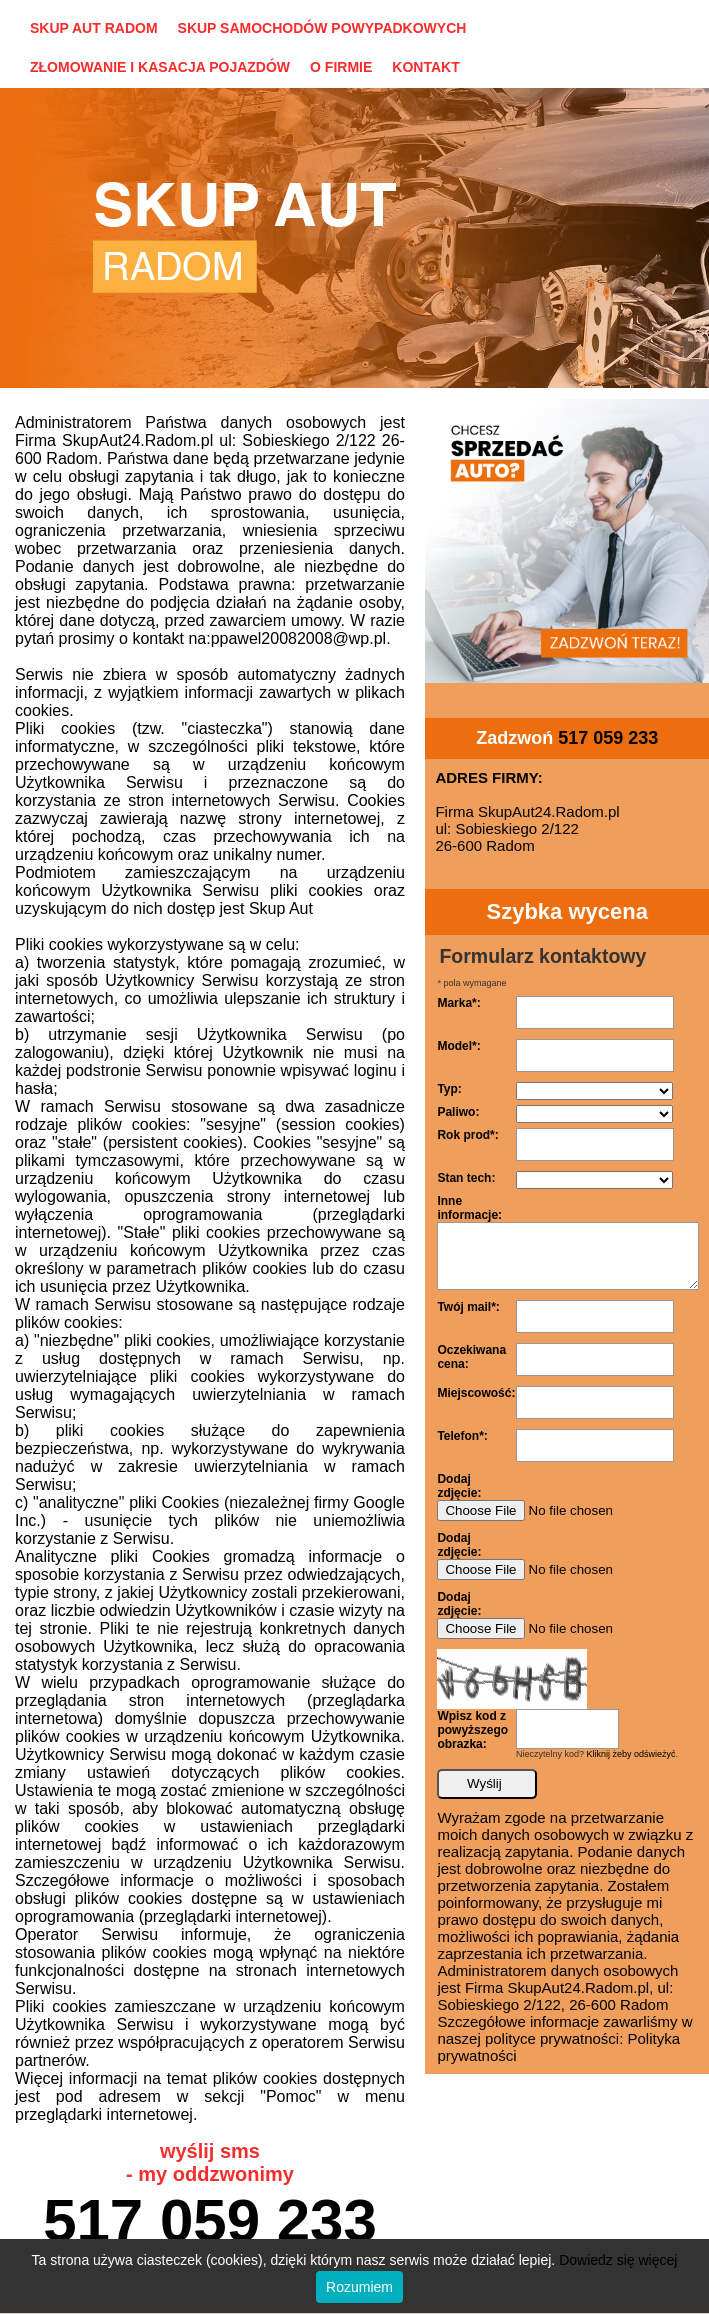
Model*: (458, 1046)
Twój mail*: (468, 1307)
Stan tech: (466, 1178)
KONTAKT (425, 67)
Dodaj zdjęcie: (459, 1486)
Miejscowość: (476, 1393)
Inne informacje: (469, 1208)
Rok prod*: (467, 1135)
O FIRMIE (341, 67)
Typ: (449, 1089)
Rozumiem (359, 2287)
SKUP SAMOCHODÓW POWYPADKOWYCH (322, 28)
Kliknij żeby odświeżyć (631, 1754)
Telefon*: (462, 1436)
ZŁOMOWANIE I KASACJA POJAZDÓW (160, 67)
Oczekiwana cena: (471, 1357)
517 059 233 (210, 2220)
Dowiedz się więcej (618, 2260)
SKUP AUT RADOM (94, 28)
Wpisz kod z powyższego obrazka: (472, 1730)
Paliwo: (458, 1112)
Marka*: (458, 1003)
